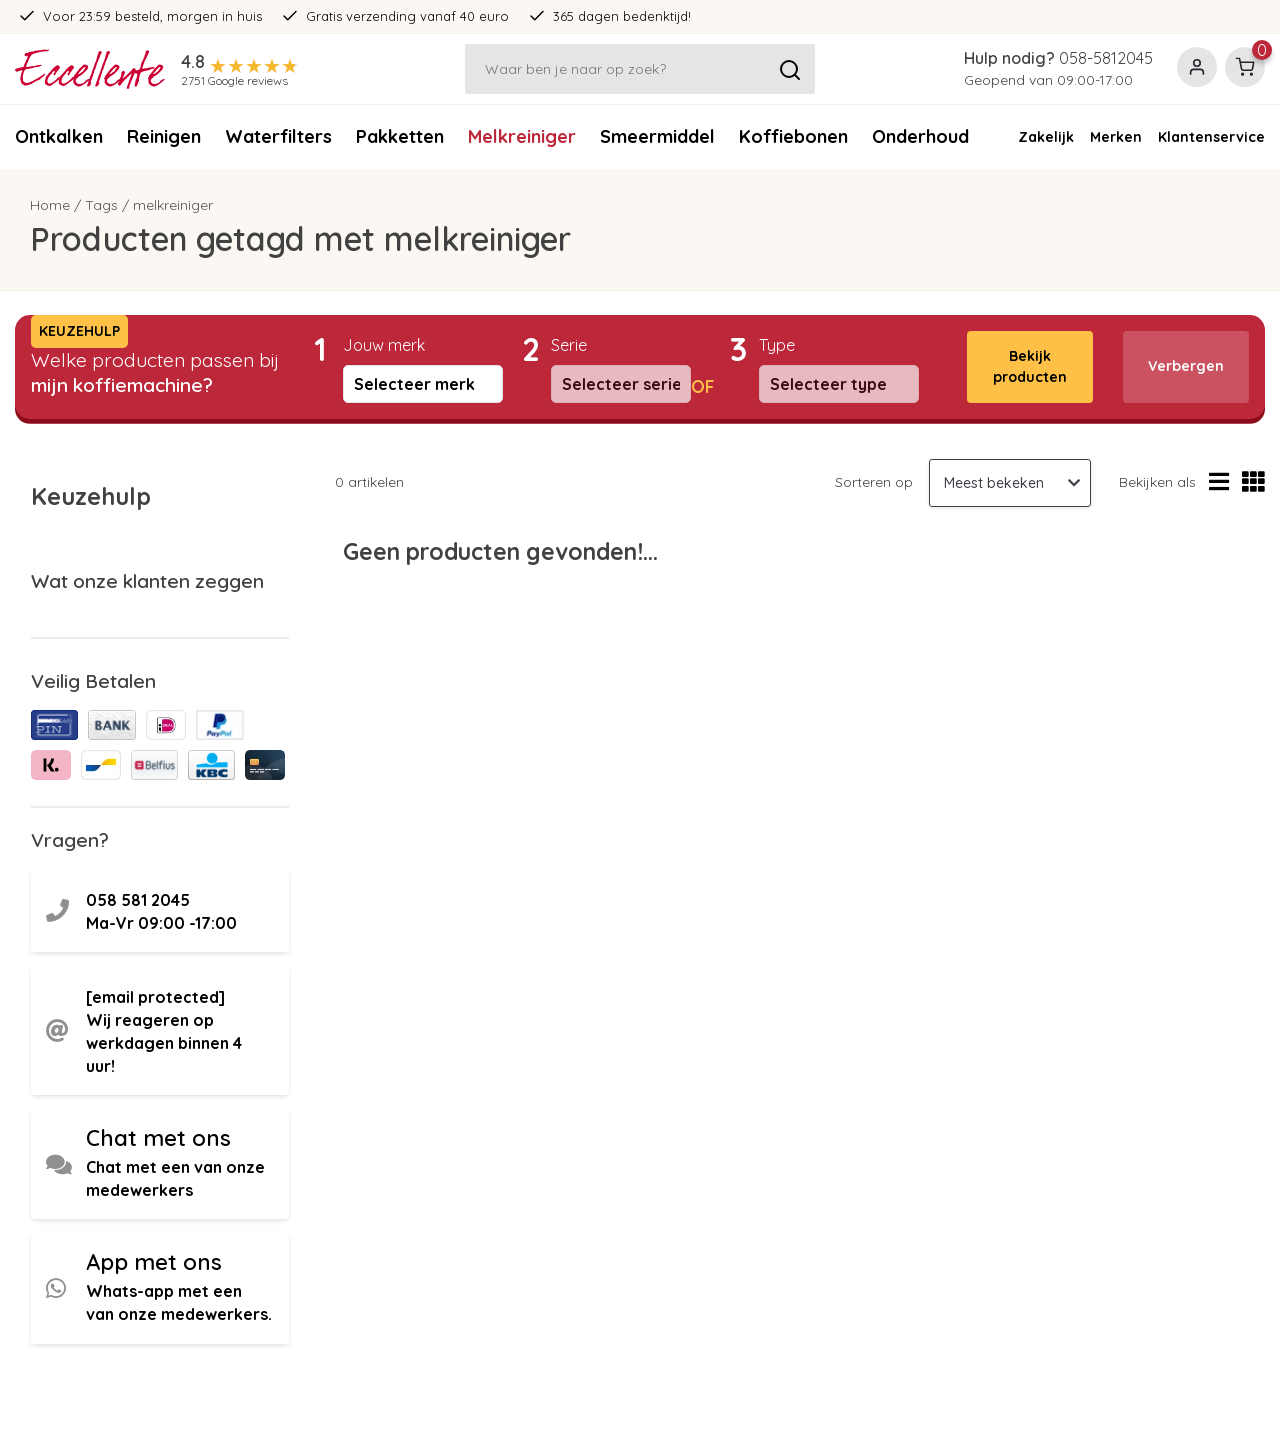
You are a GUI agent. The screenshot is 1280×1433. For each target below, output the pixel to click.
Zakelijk (1046, 137)
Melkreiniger (522, 136)
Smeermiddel (657, 136)
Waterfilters (278, 136)
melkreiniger (173, 205)
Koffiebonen (793, 136)
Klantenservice (1211, 137)
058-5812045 (1106, 58)
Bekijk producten (1030, 366)
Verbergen (1186, 366)
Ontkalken (59, 136)
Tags (101, 205)
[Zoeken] (640, 69)
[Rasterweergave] (1253, 482)
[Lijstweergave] (1219, 482)
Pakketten (400, 136)
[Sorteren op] (1010, 483)
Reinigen (164, 136)
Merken (1116, 137)
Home (50, 205)
